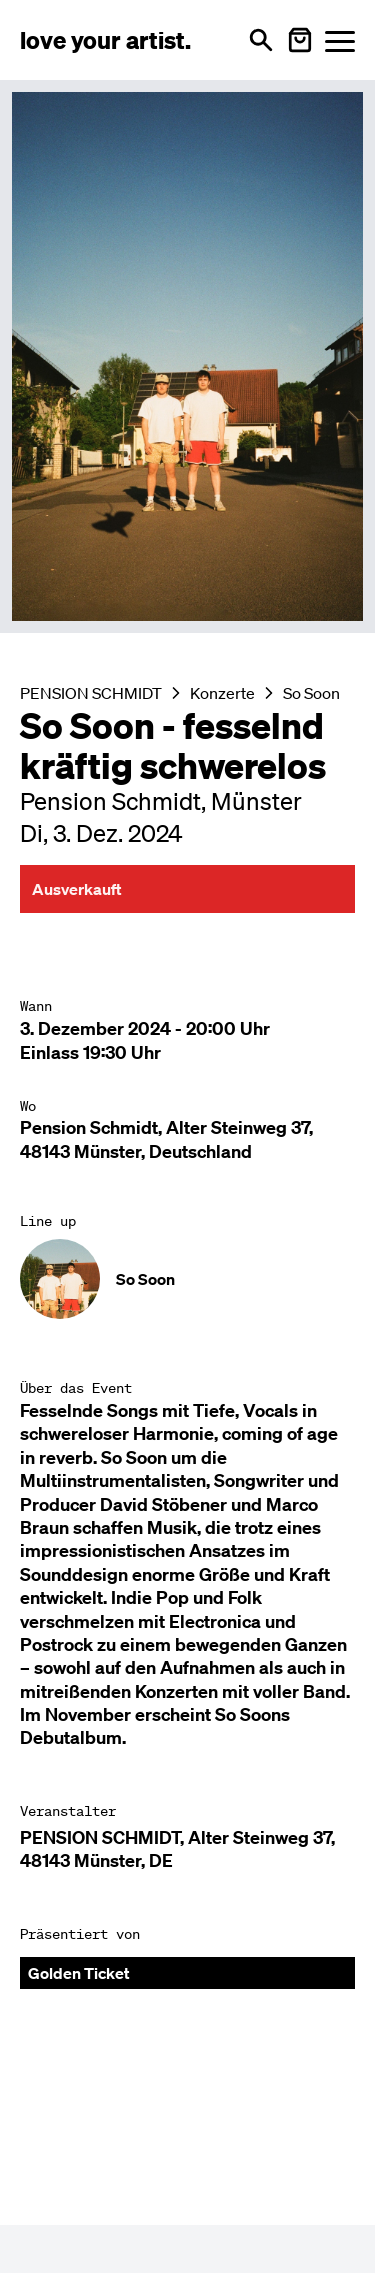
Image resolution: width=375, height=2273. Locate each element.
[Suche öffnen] (261, 40)
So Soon (311, 693)
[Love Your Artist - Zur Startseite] (105, 40)
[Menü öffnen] (340, 40)
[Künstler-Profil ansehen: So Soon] (187, 1279)
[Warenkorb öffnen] (300, 40)
